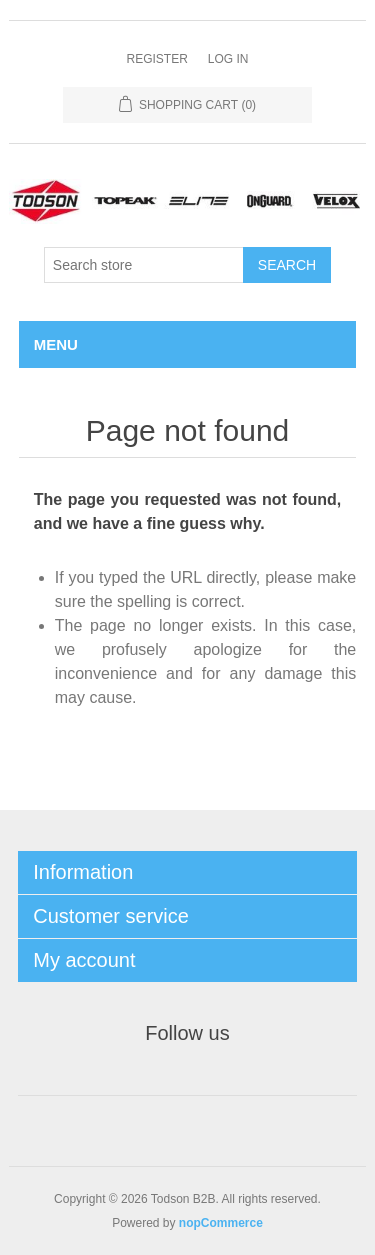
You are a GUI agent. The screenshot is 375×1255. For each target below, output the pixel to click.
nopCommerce (221, 1223)
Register (156, 59)
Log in (228, 59)
